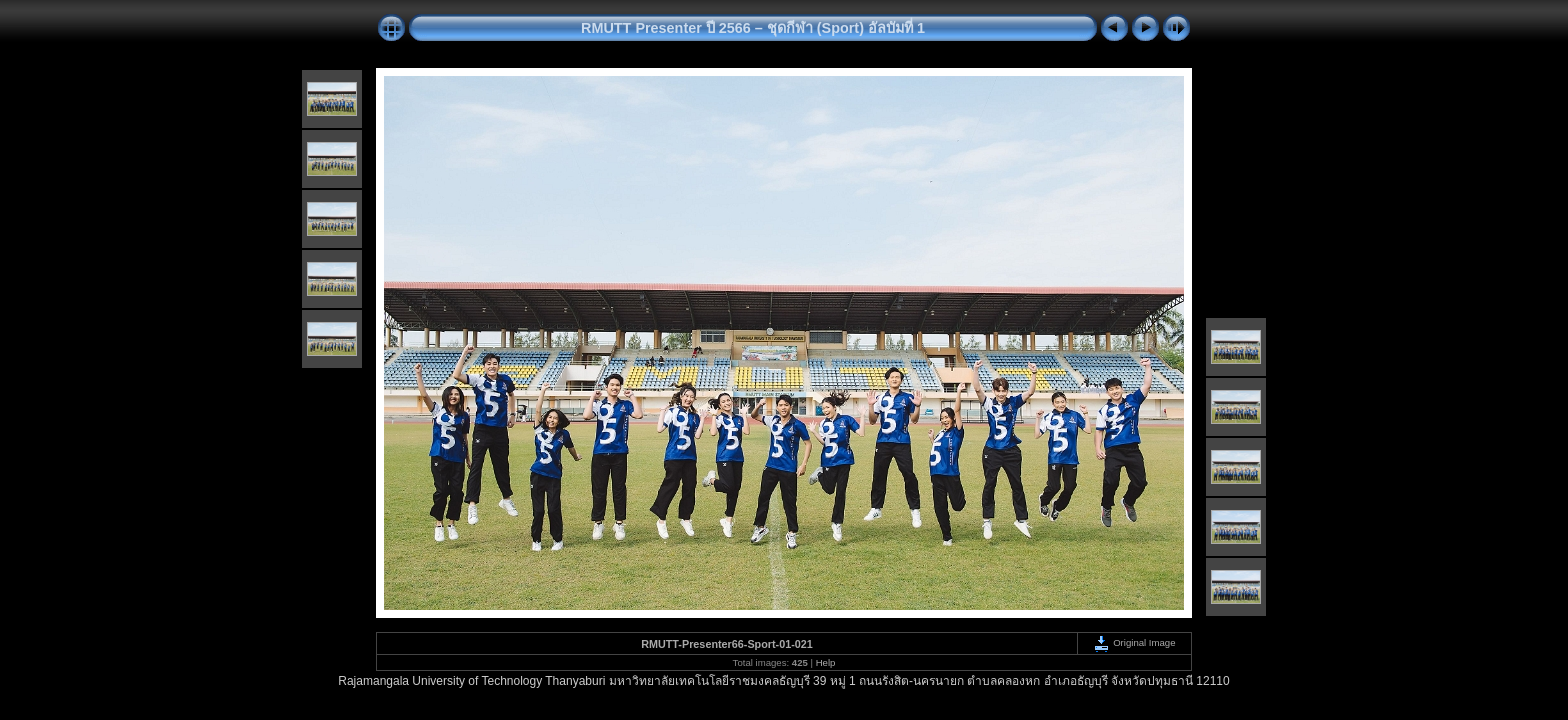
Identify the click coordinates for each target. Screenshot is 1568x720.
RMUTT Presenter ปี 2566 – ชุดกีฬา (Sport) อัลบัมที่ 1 (753, 28)
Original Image (1134, 642)
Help (826, 662)
